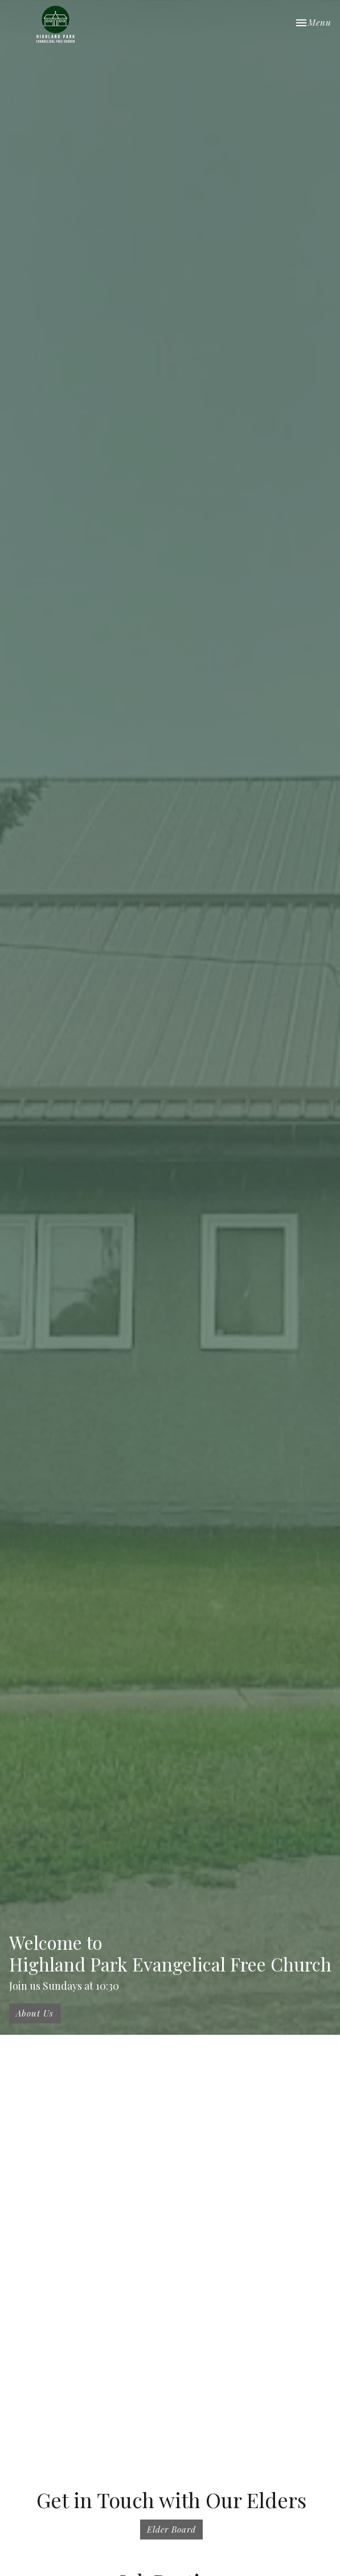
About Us (35, 2013)
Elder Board (171, 2529)
